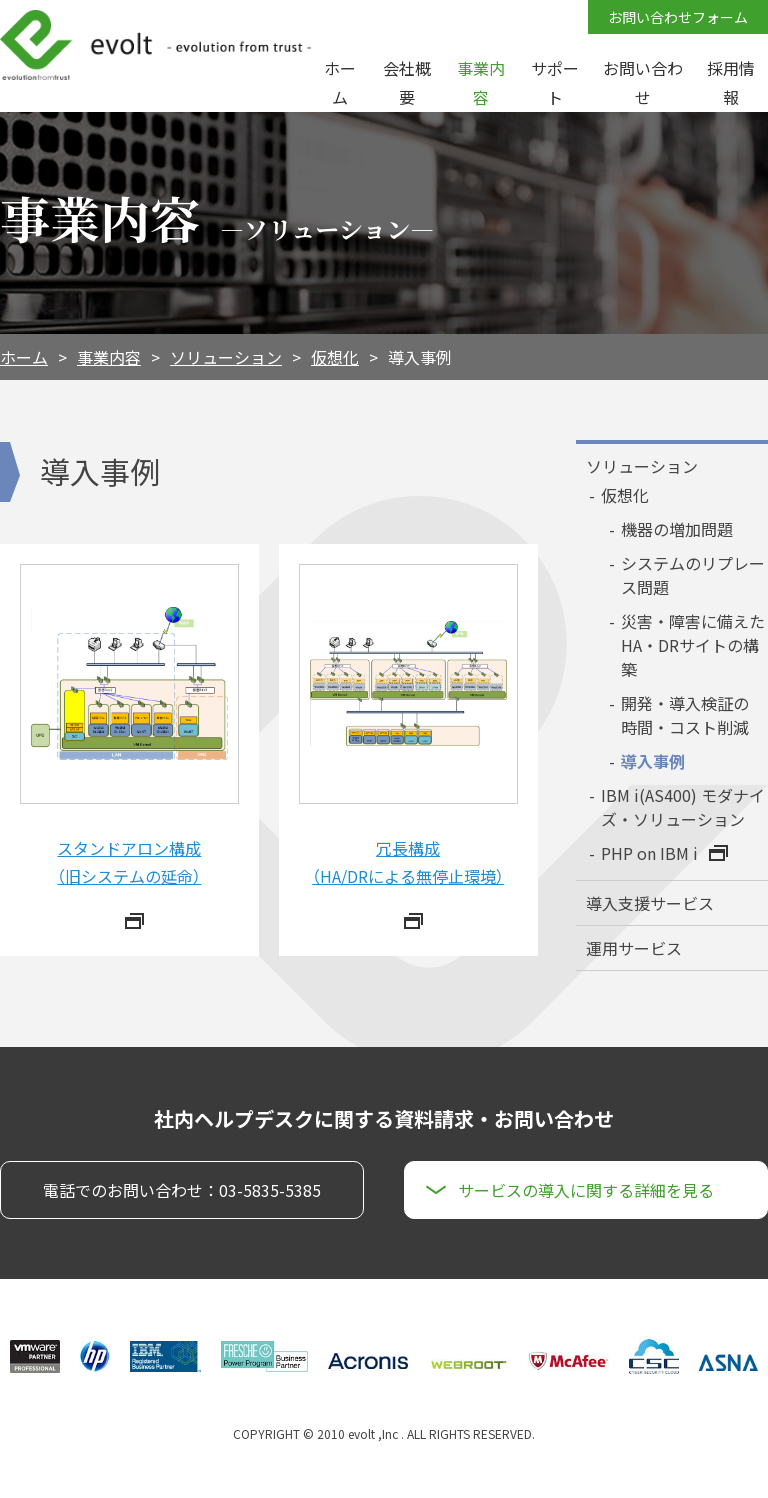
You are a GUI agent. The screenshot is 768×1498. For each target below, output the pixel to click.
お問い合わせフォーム (678, 17)
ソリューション (226, 357)
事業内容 (109, 357)
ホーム (24, 357)
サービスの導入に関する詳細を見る (586, 1190)
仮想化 (335, 357)
